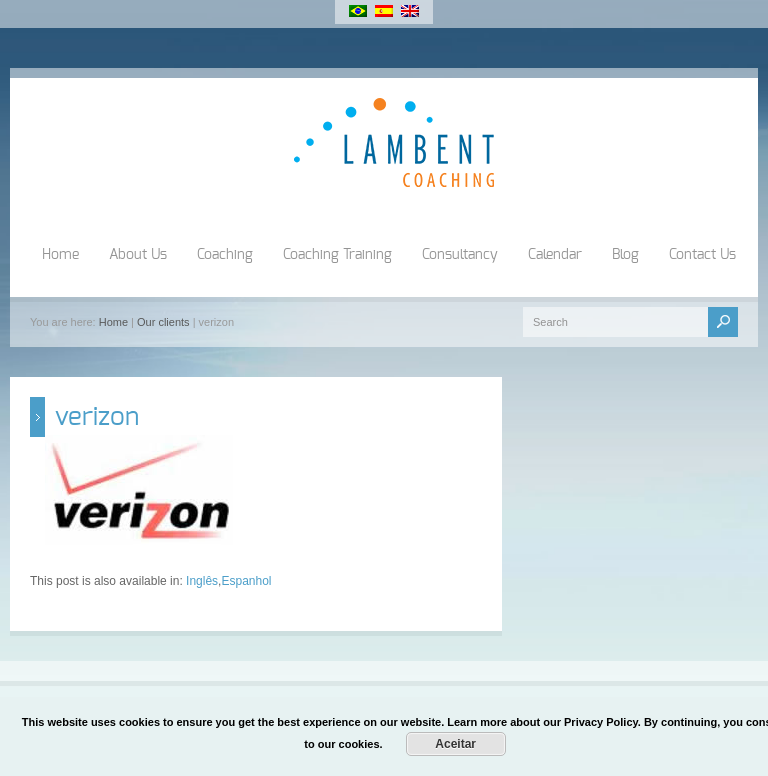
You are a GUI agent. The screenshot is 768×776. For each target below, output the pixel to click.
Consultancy (460, 255)
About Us (138, 255)
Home (60, 255)
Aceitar (455, 744)
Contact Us (702, 255)
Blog (625, 255)
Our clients (163, 322)
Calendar (555, 255)
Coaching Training (337, 255)
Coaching (225, 255)
